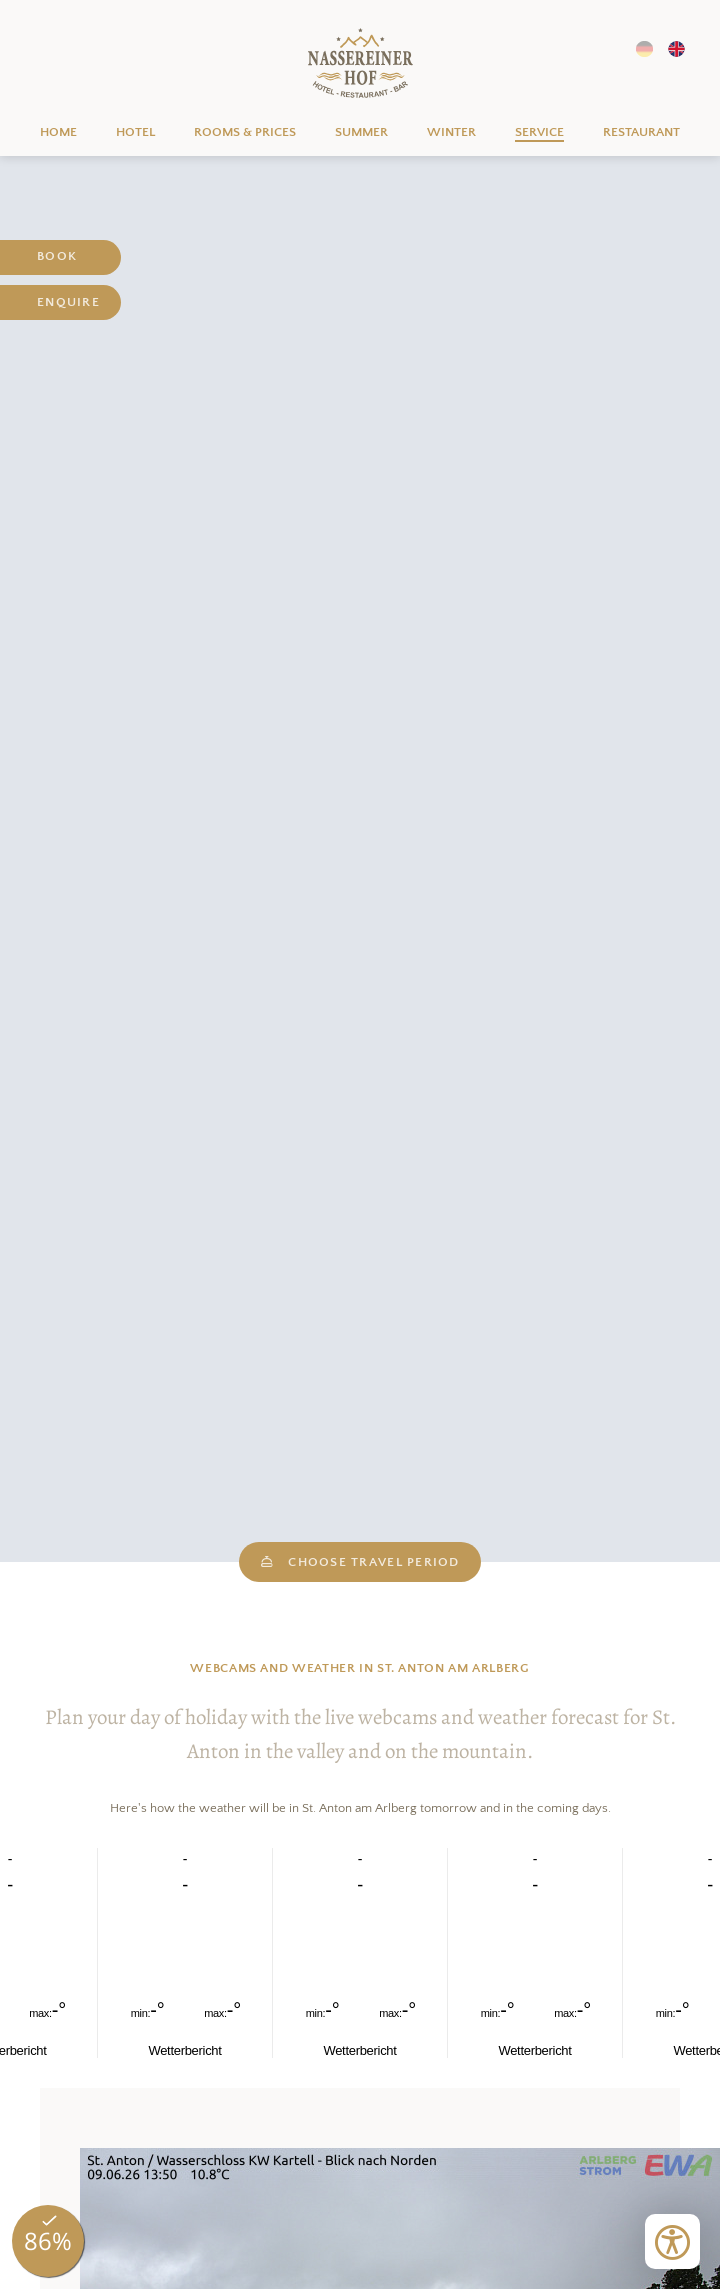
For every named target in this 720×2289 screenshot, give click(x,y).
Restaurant (641, 132)
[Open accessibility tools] (672, 2241)
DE (644, 49)
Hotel (135, 132)
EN (676, 49)
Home (360, 63)
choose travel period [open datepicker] (359, 1561)
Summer (361, 132)
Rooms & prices (245, 132)
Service (539, 132)
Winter (451, 132)
